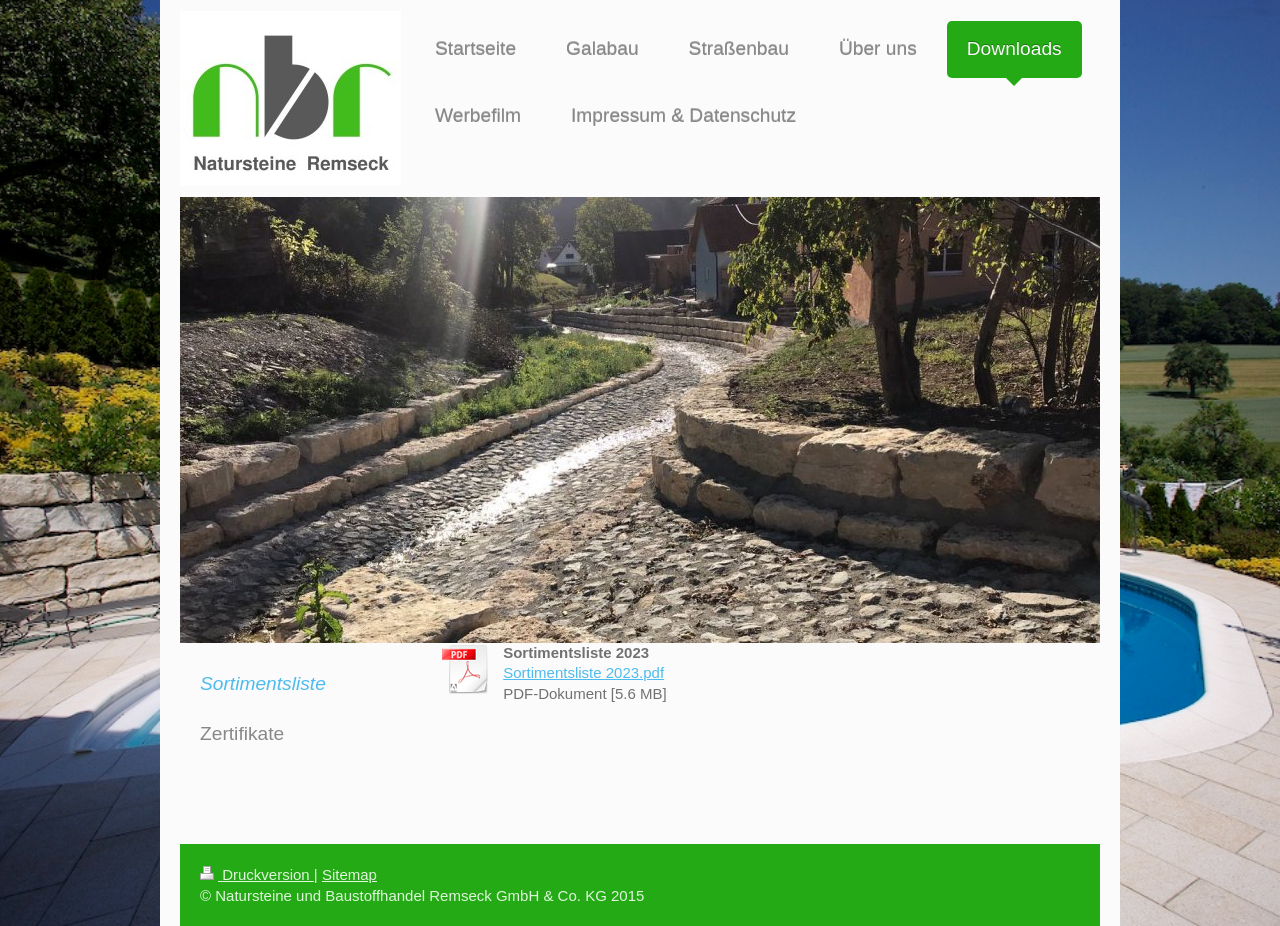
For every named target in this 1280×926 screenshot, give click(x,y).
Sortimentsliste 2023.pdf (583, 672)
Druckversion (257, 874)
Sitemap (349, 874)
